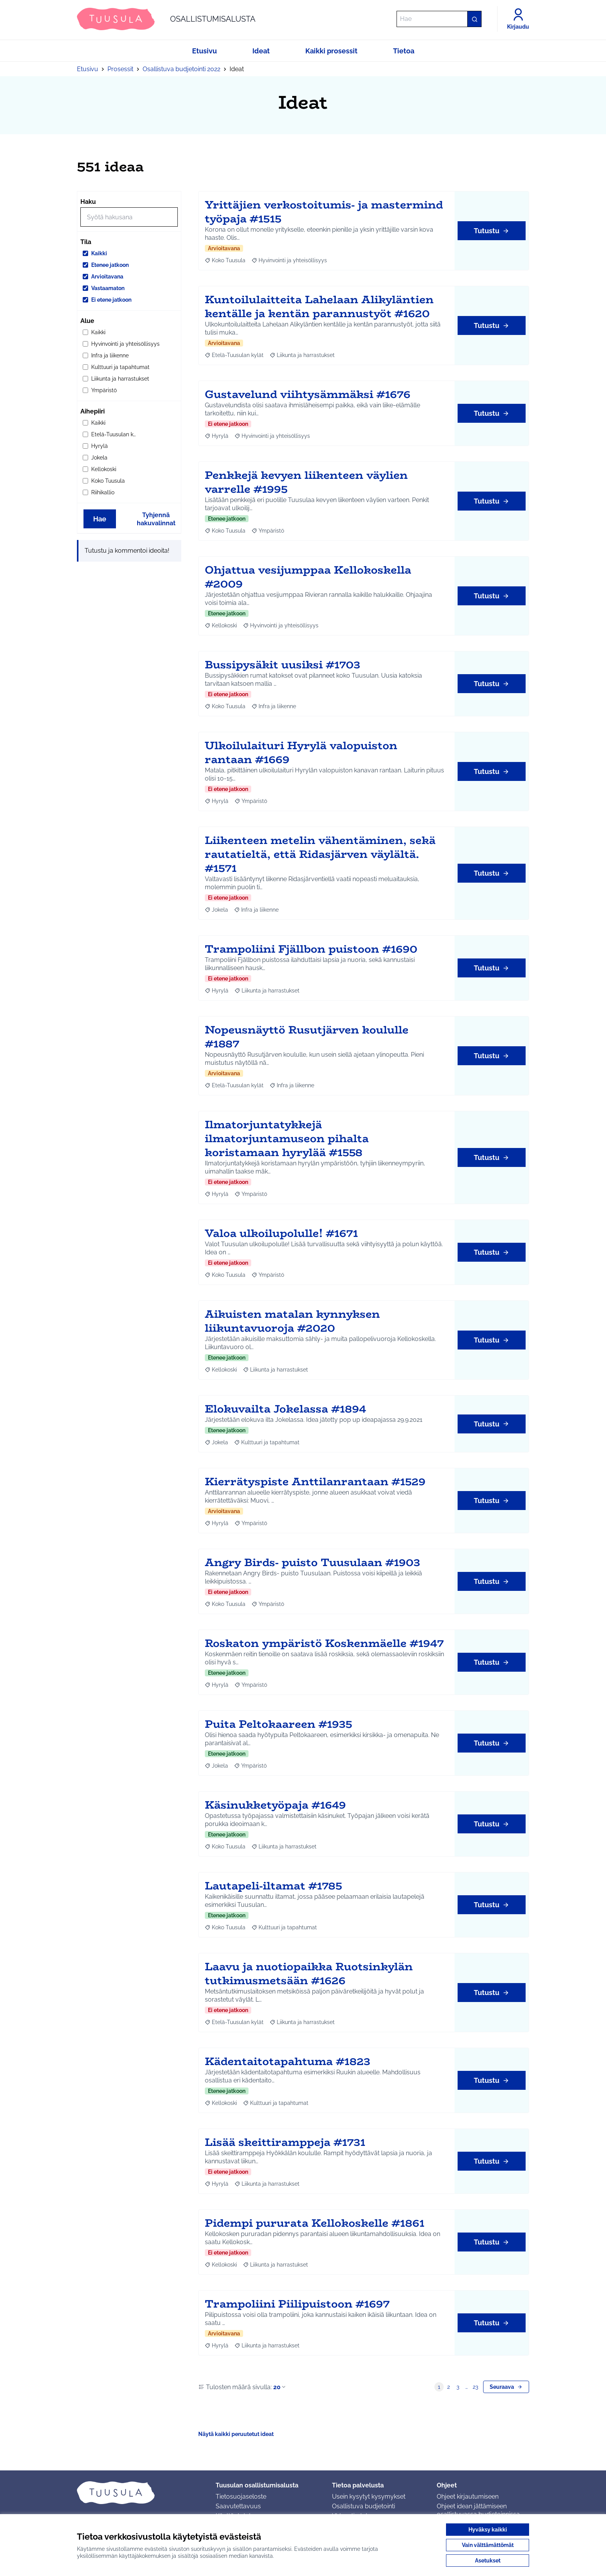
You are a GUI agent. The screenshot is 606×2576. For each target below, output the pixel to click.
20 (280, 2387)
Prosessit (120, 69)
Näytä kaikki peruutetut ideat (236, 2434)
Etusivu (87, 69)
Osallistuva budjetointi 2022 (181, 69)
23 (475, 2387)
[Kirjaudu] (518, 19)
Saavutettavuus (238, 2506)
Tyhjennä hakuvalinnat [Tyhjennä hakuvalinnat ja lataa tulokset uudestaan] (156, 519)
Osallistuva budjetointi (363, 2506)
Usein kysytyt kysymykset (368, 2496)
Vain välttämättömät (488, 2545)
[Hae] (439, 19)
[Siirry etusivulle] (166, 19)
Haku (88, 201)
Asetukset (487, 2560)
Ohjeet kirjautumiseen (468, 2496)
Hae (99, 519)
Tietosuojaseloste (241, 2496)
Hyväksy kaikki (487, 2529)
